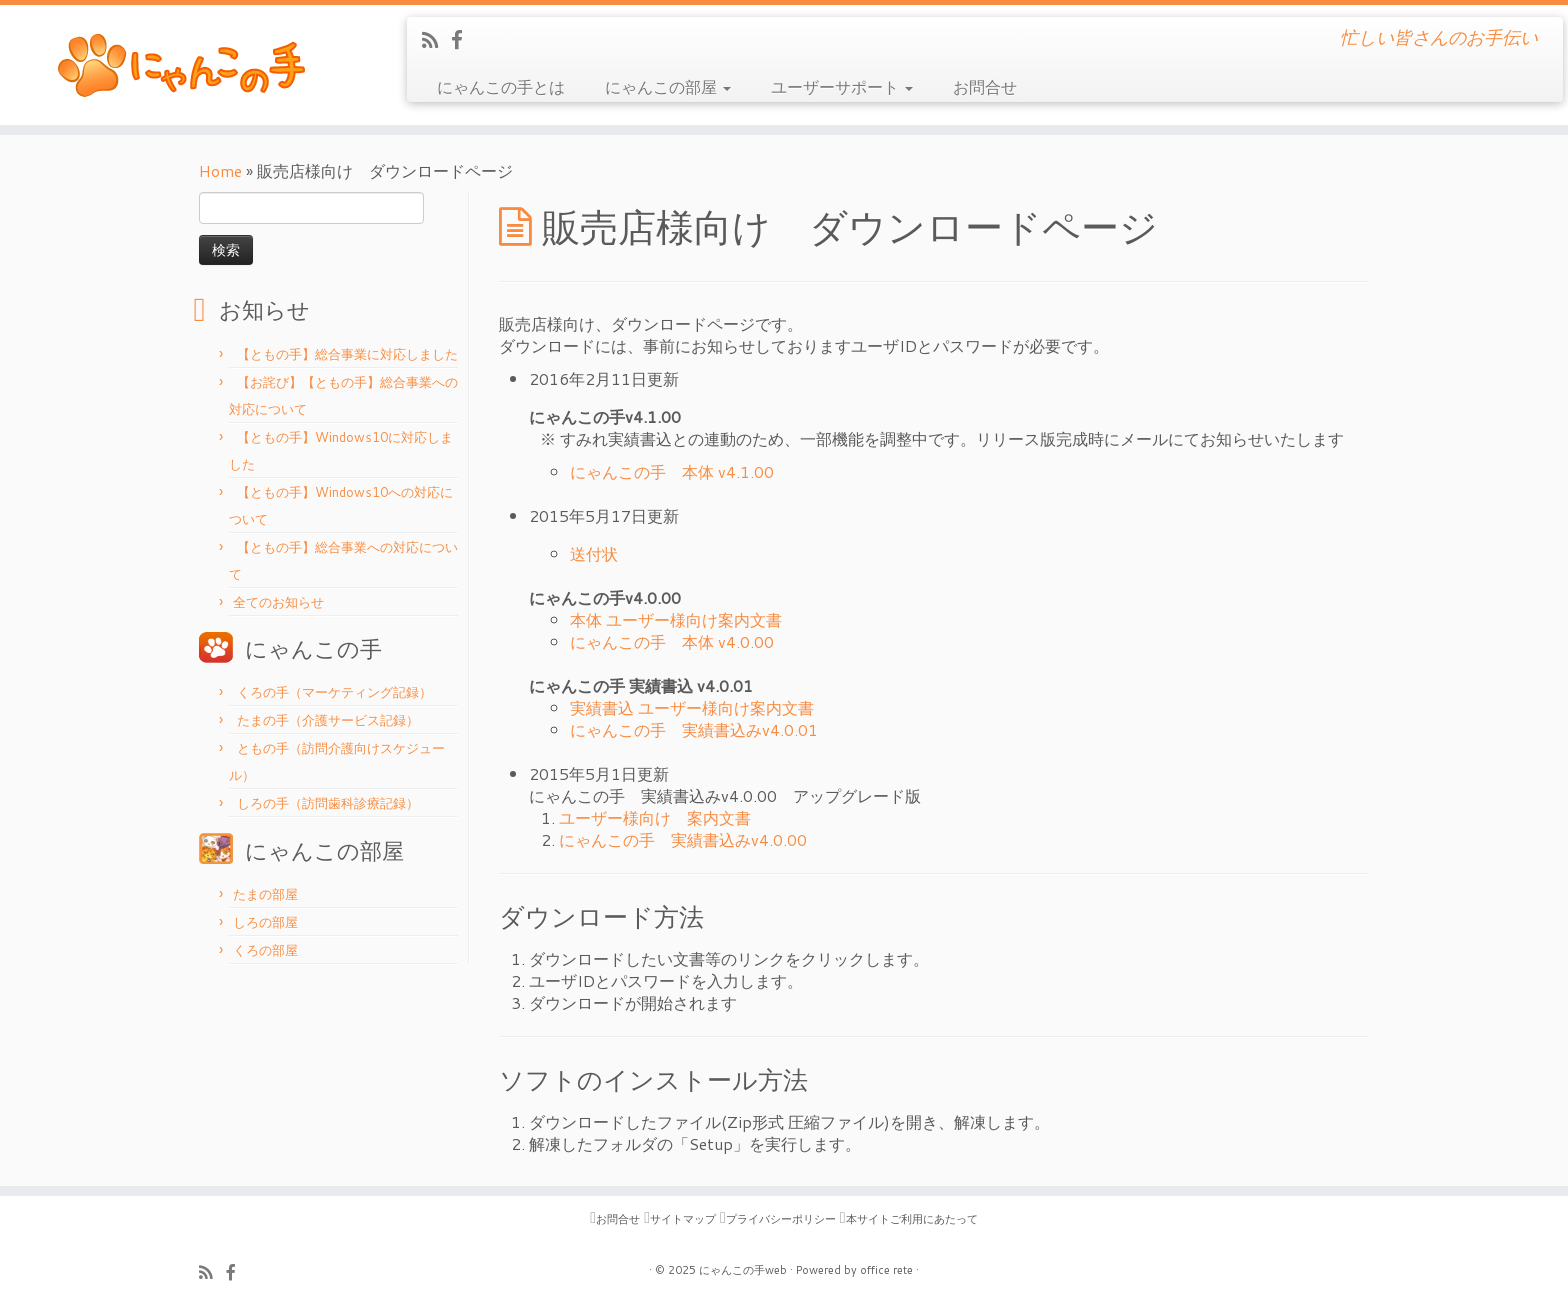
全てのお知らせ (278, 602)
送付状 (594, 553)
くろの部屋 (265, 950)
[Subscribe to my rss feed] (436, 40)
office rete (886, 1270)
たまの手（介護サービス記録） (326, 720)
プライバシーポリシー (781, 1219)
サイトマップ (683, 1219)
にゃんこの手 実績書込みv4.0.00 (683, 839)
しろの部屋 (265, 922)
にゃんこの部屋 (668, 86)
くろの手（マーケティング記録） (332, 692)
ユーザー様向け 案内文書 (655, 817)
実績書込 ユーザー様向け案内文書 (692, 707)
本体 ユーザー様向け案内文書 (676, 619)
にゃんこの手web (743, 1270)
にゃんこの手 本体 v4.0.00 (672, 641)
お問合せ (985, 86)
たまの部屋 (265, 894)
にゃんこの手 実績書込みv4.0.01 (694, 729)
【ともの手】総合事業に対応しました (345, 354)
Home (220, 170)
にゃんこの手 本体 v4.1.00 (672, 471)
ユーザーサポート (842, 86)
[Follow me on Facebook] (463, 40)
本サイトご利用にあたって (912, 1219)
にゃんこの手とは (501, 86)
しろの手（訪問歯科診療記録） (326, 803)
